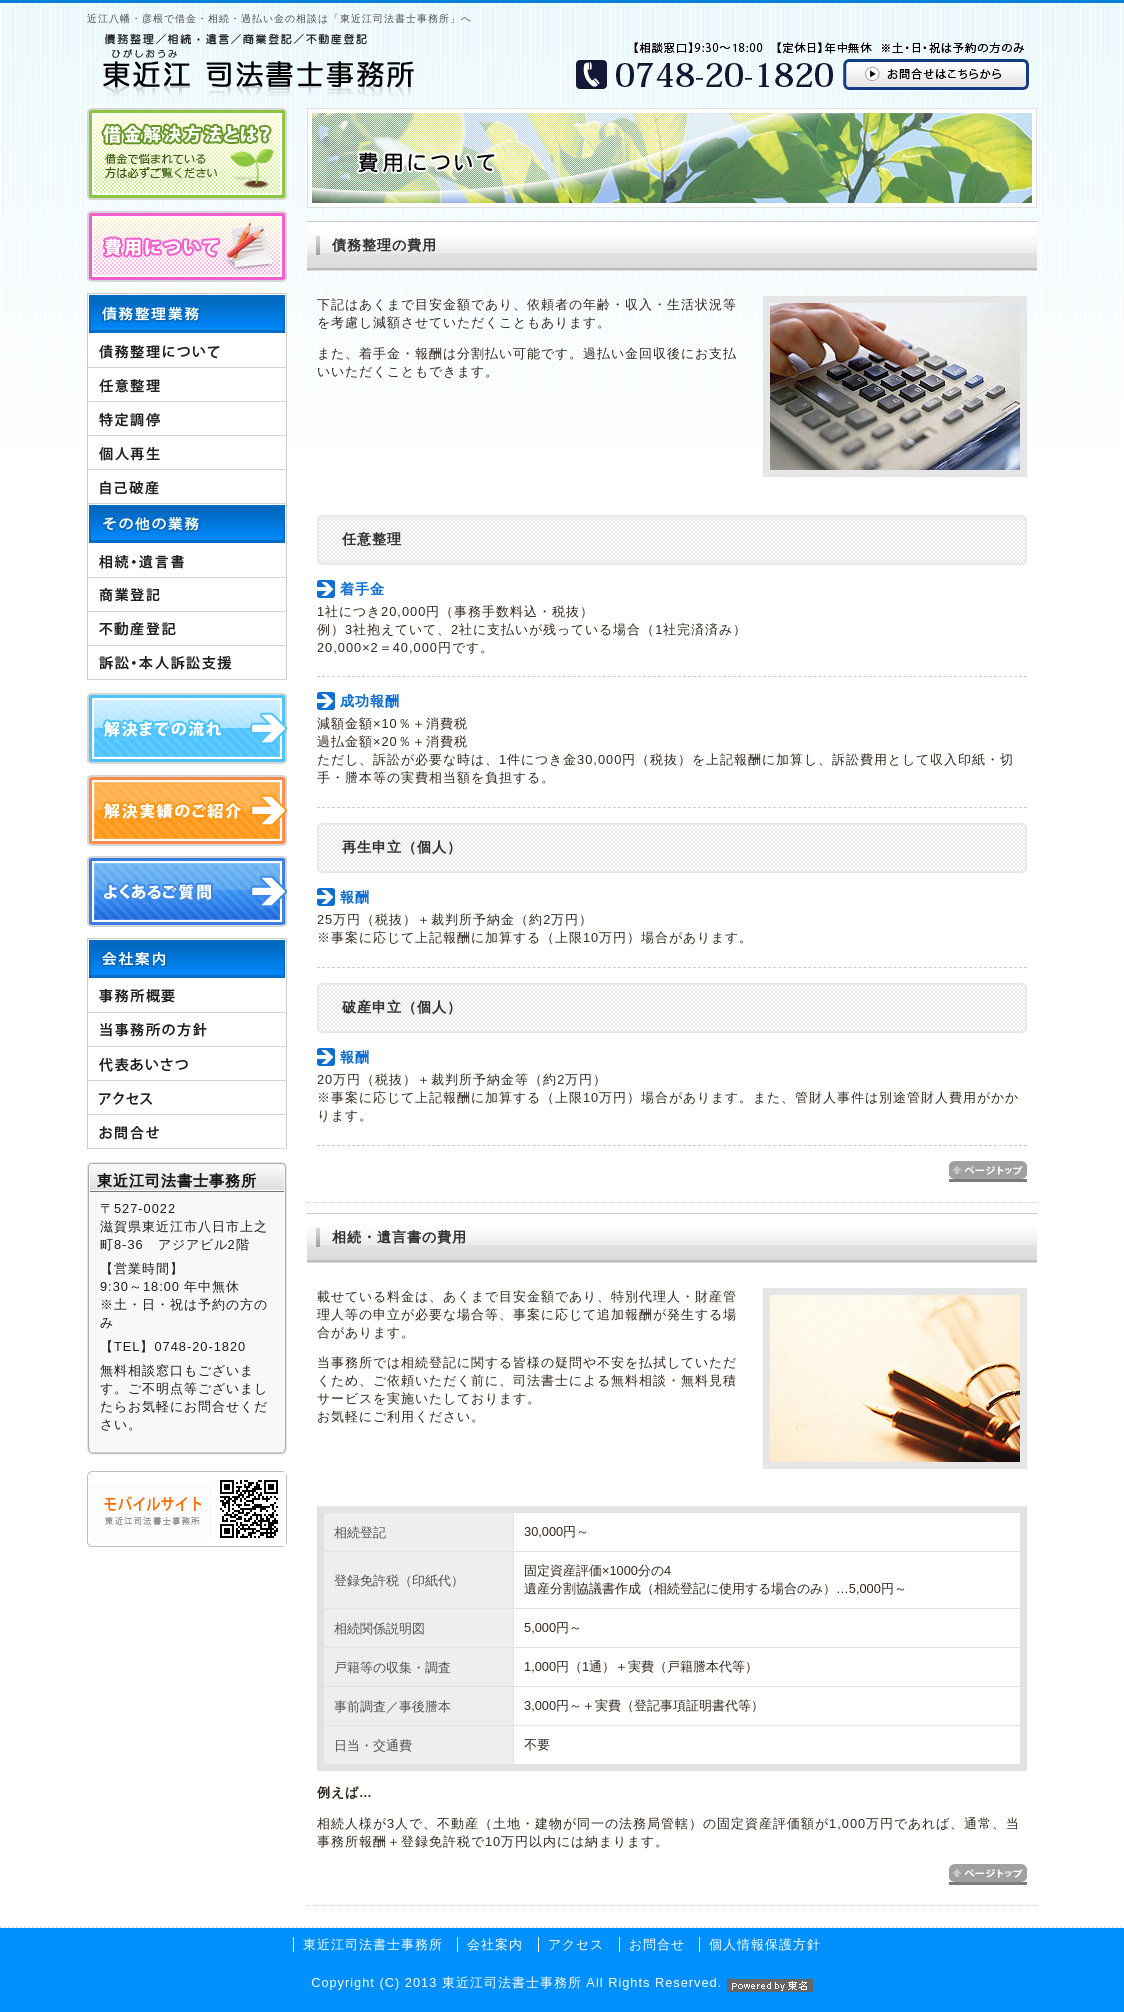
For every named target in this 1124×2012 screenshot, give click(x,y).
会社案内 (495, 1944)
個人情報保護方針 (765, 1944)
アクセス (576, 1944)
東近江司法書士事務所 (373, 1944)
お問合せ (657, 1944)
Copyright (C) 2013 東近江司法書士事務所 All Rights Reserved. (562, 1982)
